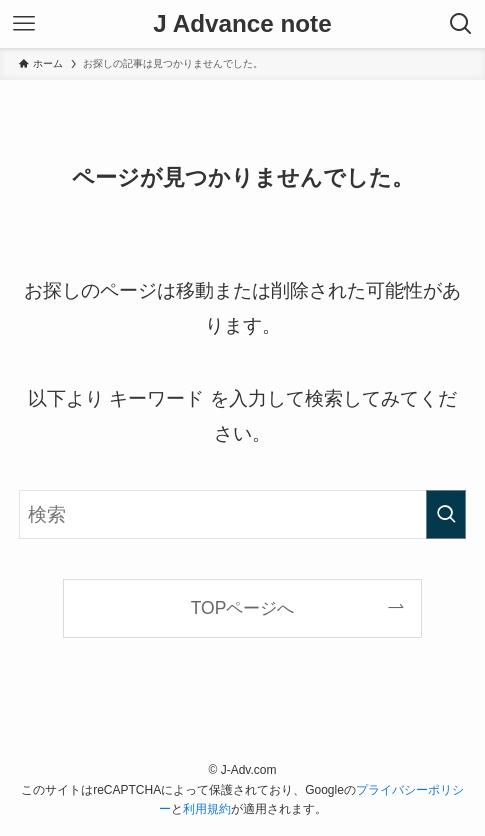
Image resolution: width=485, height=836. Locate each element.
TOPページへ (243, 608)
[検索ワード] (242, 514)
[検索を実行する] (446, 514)
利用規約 (207, 809)
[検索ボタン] (461, 24)
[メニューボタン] (24, 24)
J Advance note (242, 24)
